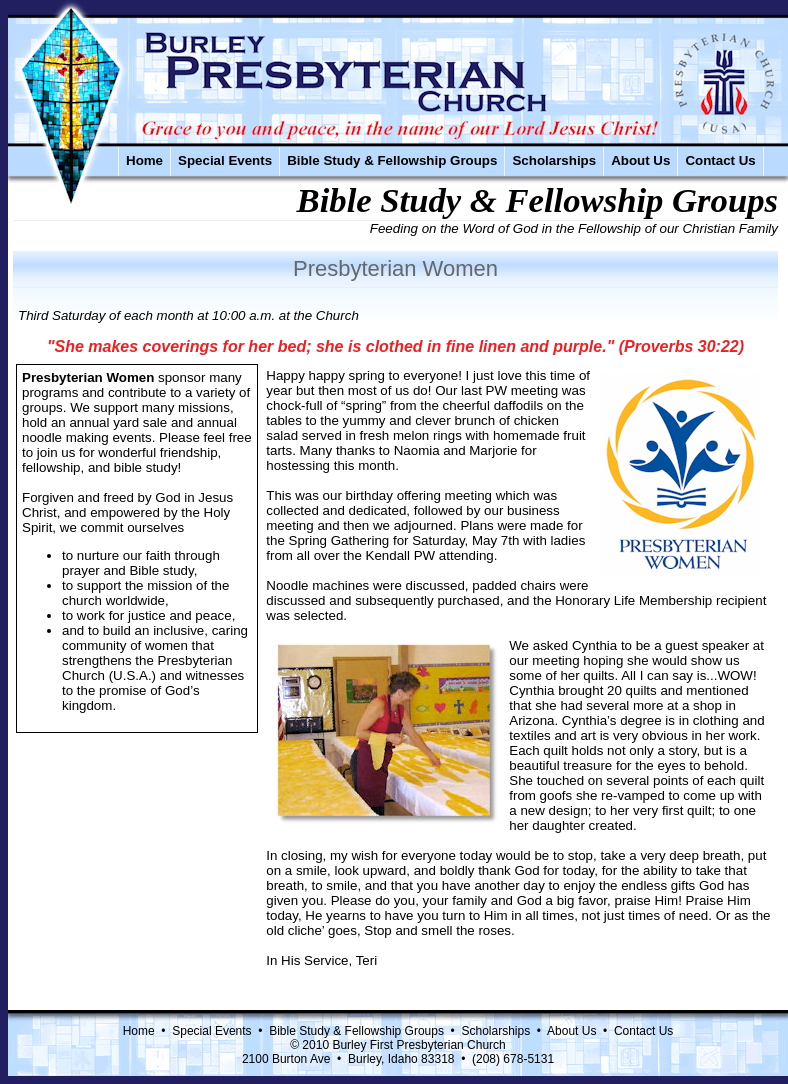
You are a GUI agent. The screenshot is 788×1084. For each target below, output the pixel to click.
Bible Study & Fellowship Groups (392, 160)
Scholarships (554, 160)
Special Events (225, 160)
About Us (640, 160)
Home (144, 160)
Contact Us (720, 160)
